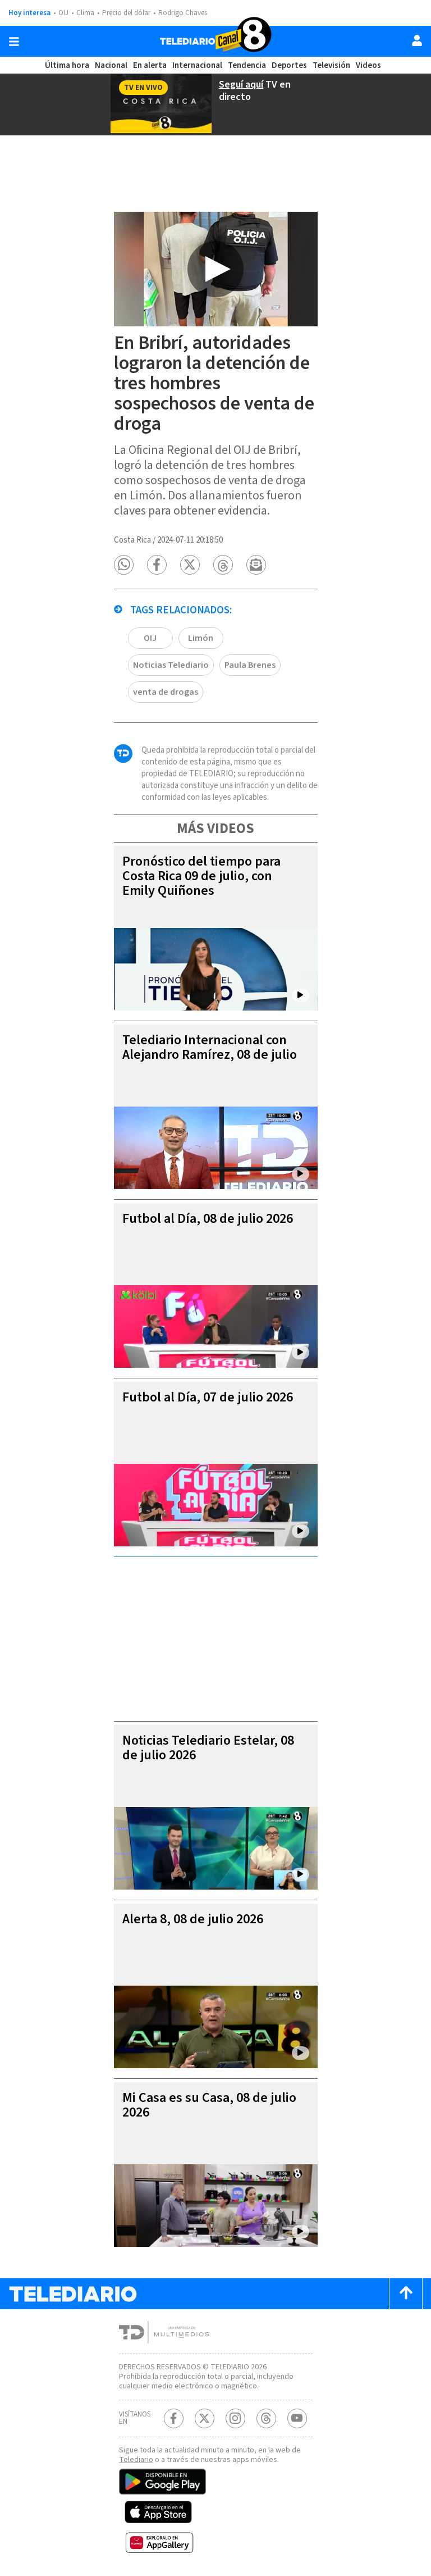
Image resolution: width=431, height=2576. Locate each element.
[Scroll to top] (406, 2280)
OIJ (63, 13)
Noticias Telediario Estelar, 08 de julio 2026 (210, 1734)
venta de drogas (235, 678)
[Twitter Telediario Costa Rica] (204, 2414)
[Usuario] (417, 40)
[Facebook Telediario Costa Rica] (174, 2414)
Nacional (111, 65)
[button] (123, 578)
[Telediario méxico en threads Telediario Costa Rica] (266, 2414)
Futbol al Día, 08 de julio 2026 (211, 1205)
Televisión (328, 65)
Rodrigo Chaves (189, 13)
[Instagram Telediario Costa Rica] (235, 2414)
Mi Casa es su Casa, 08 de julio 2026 (203, 2091)
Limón (201, 651)
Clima (86, 13)
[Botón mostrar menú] (14, 41)
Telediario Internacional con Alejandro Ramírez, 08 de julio (212, 1034)
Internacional (197, 65)
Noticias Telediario (270, 651)
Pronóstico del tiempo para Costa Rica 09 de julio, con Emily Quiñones (202, 862)
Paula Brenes (160, 678)
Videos (366, 65)
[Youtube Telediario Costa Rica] (297, 2414)
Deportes (288, 65)
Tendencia (246, 65)
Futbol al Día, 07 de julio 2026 (211, 1383)
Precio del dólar (129, 13)
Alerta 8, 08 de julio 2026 (197, 1905)
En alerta (150, 65)
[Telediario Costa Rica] (215, 41)
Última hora (68, 65)
